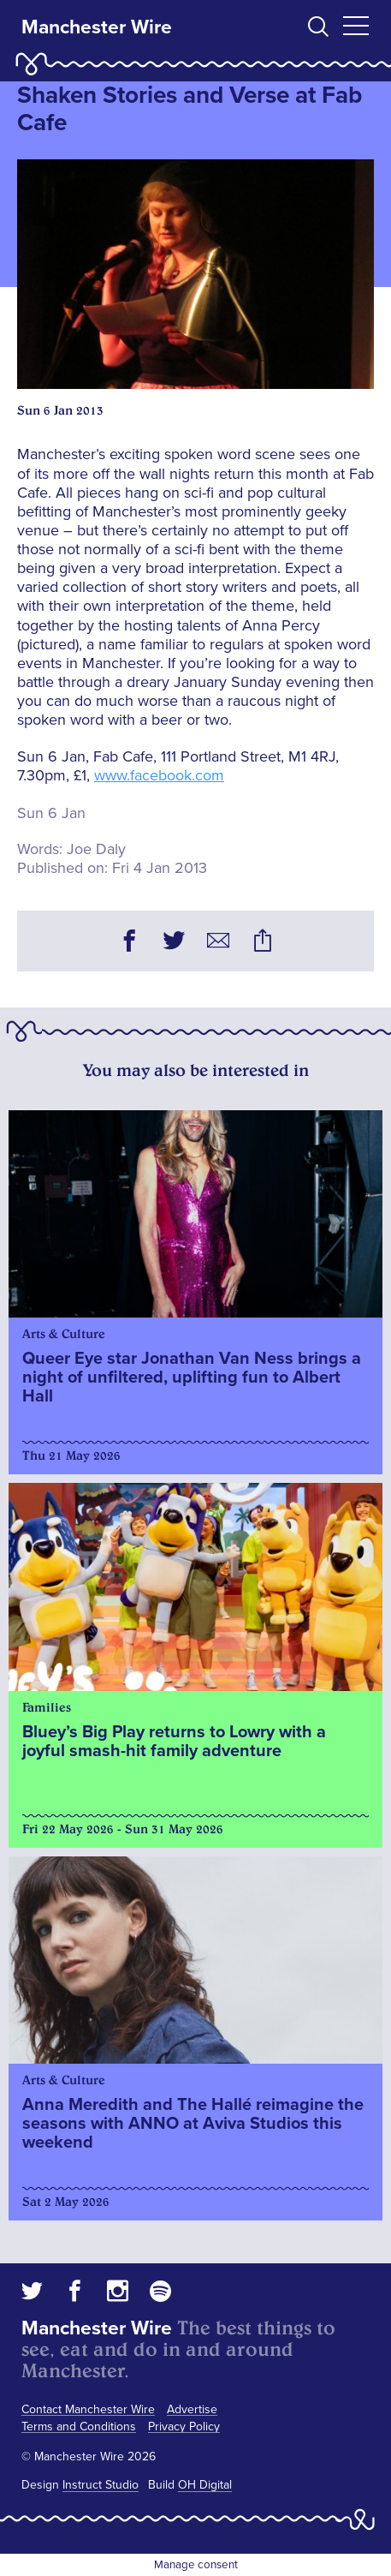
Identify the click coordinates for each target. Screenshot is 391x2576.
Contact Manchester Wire (88, 2409)
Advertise (192, 2409)
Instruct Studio (100, 2484)
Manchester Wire (96, 27)
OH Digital (205, 2484)
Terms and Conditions (78, 2426)
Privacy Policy (184, 2426)
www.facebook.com (159, 775)
